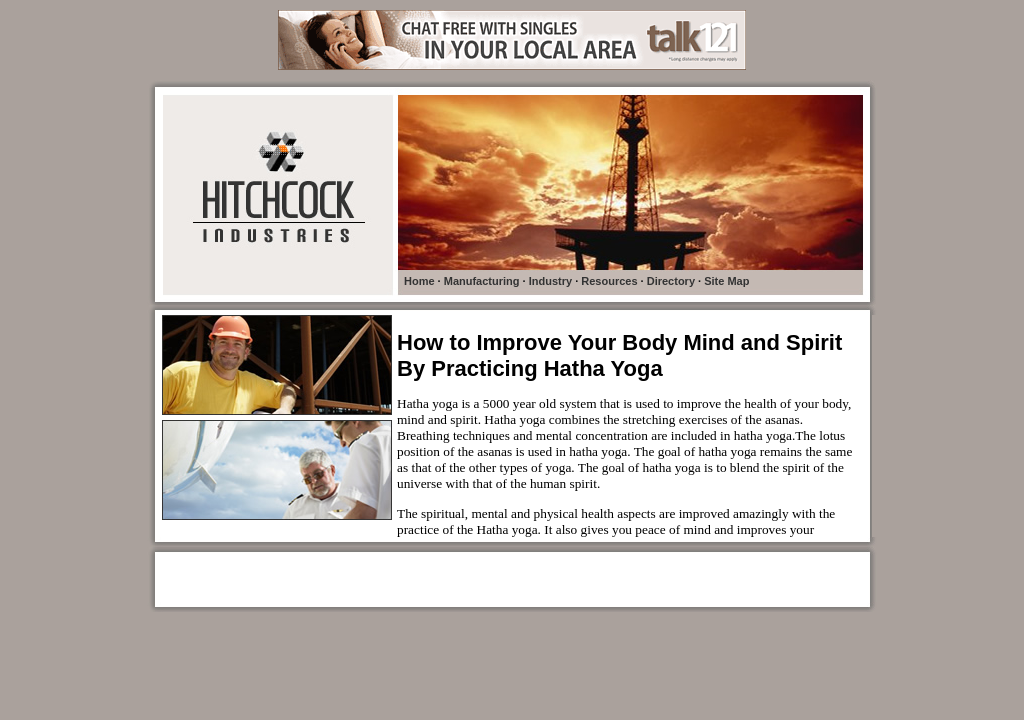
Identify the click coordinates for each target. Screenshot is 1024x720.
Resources (609, 281)
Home (419, 281)
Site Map (726, 281)
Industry (550, 281)
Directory (671, 281)
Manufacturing (482, 281)
